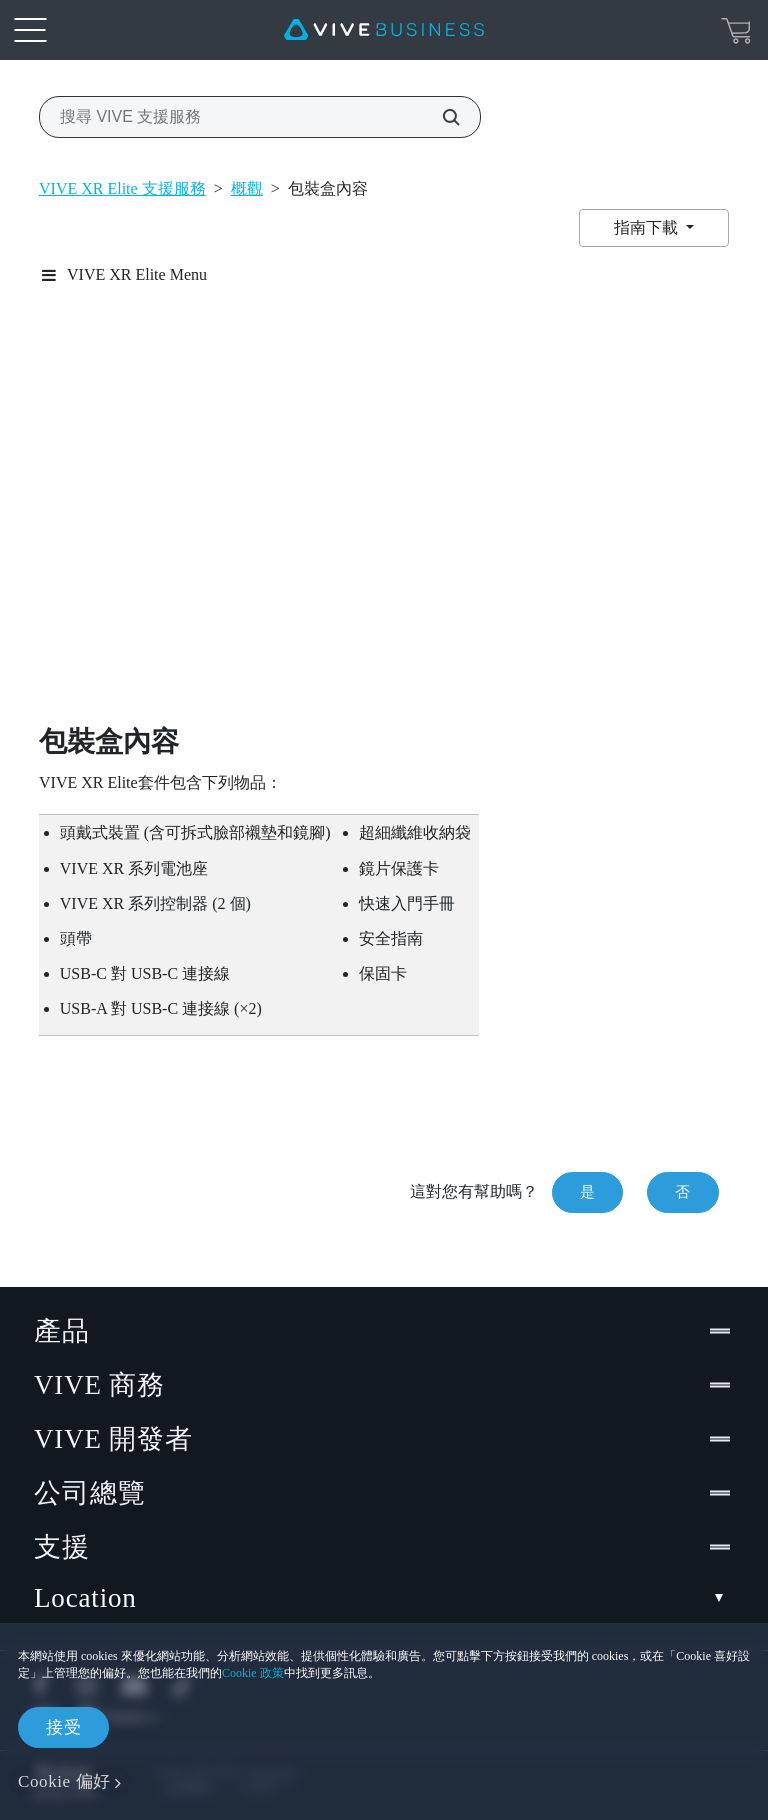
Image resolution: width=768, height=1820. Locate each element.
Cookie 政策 (253, 1673)
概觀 (247, 188)
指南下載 (648, 227)
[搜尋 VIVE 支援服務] (440, 117)
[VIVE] (384, 30)
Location (384, 1598)
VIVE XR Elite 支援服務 (122, 188)
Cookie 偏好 (64, 1781)
